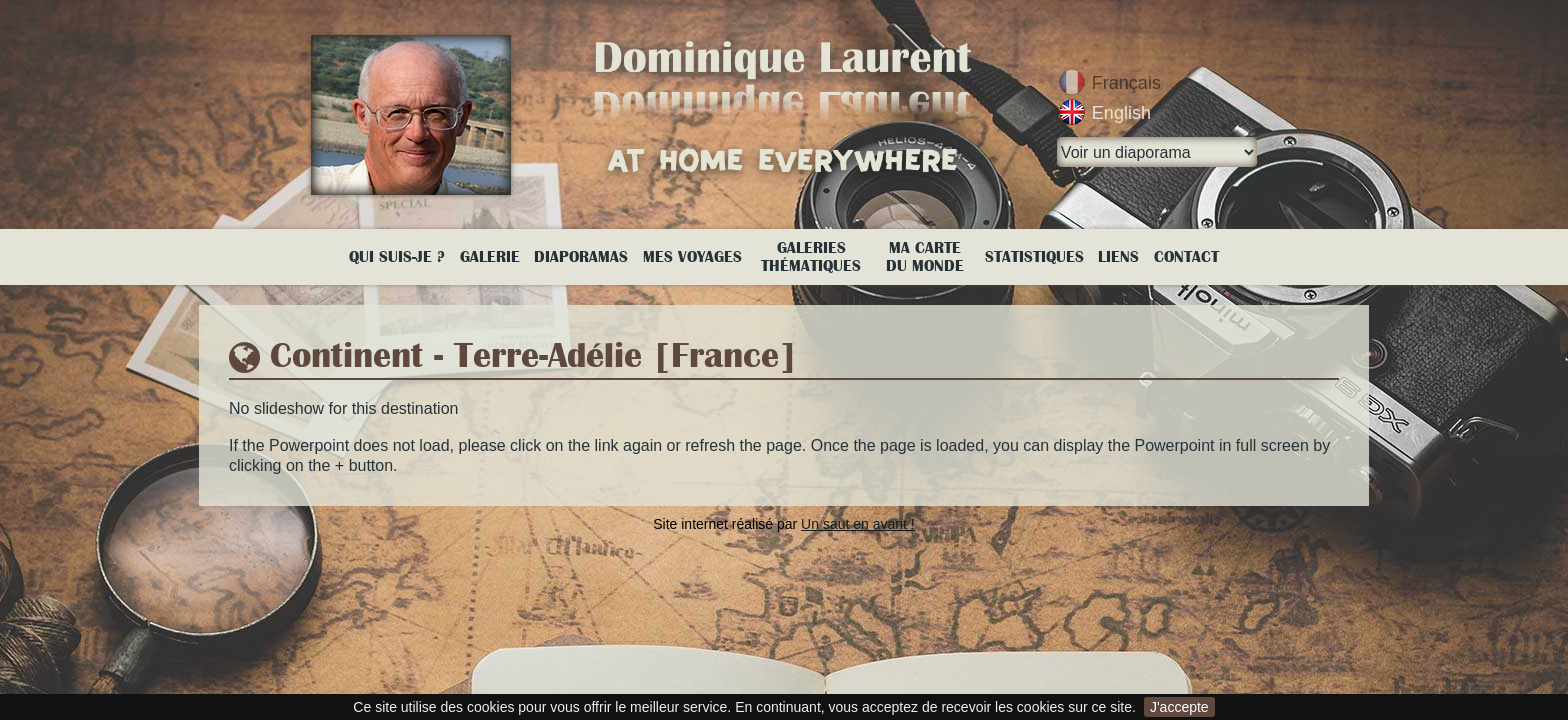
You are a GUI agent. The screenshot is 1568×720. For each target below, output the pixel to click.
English (1121, 113)
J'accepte (1179, 707)
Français (1126, 83)
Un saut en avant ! (858, 524)
